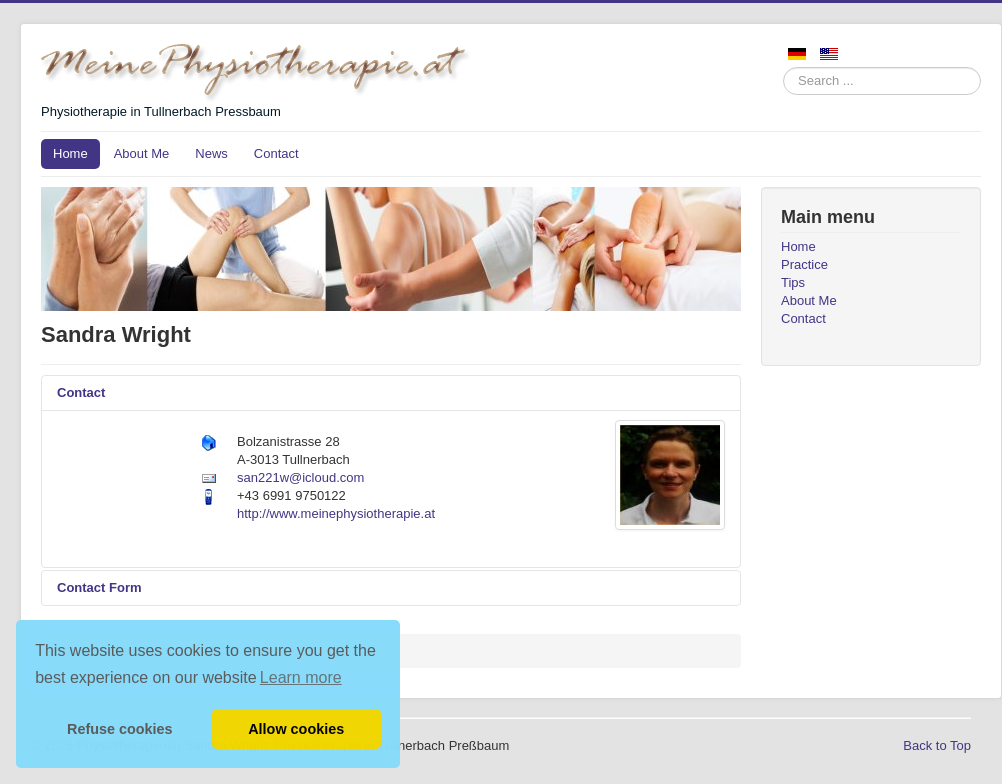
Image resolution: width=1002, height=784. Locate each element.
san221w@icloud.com (300, 477)
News (211, 153)
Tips (793, 282)
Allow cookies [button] (296, 729)
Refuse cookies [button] (120, 729)
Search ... (783, 67)
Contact (276, 153)
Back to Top (937, 745)
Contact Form (99, 587)
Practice (804, 264)
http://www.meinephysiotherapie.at (336, 513)
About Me (142, 153)
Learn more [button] (301, 677)
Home (70, 153)
